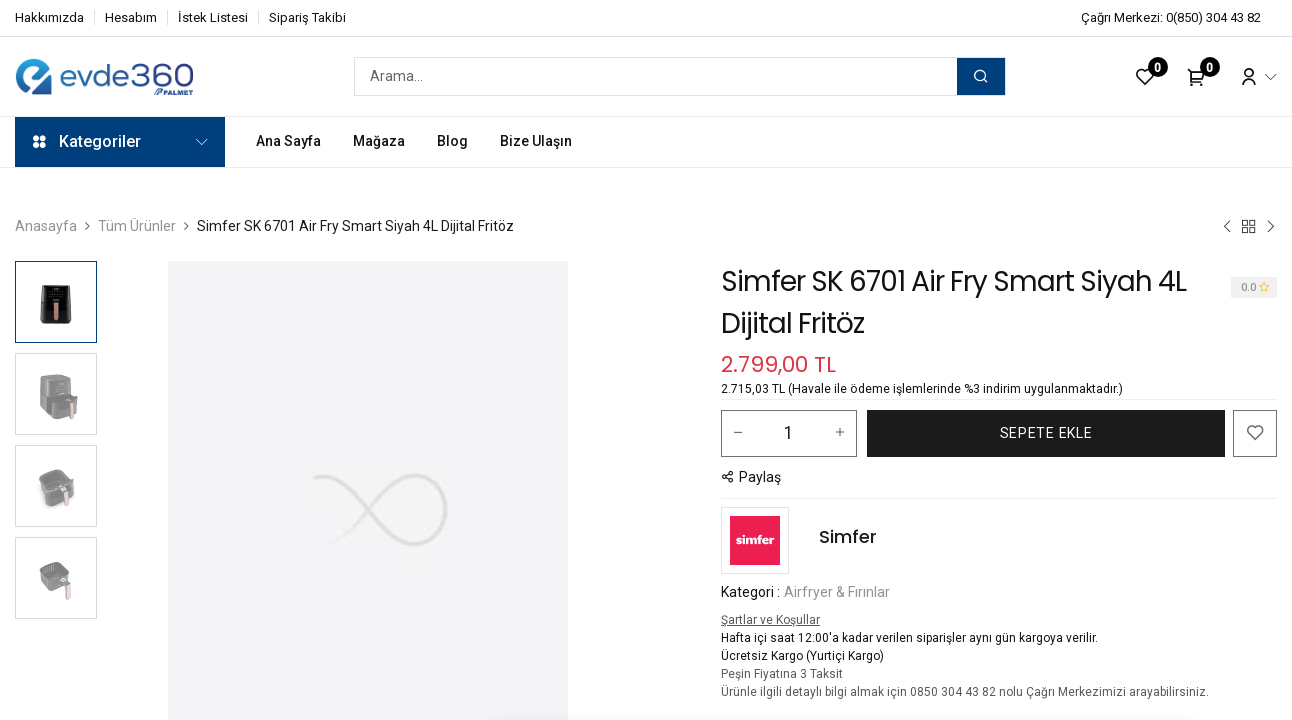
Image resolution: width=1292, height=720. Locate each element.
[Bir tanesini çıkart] (738, 433)
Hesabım (131, 17)
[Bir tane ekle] (840, 433)
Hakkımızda (49, 17)
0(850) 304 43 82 (1213, 17)
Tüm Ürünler (137, 226)
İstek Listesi (213, 17)
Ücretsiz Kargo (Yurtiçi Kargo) (802, 656)
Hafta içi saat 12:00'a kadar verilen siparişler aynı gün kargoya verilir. (909, 638)
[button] (1046, 433)
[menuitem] (288, 141)
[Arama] (981, 76)
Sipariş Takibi (307, 17)
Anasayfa (46, 226)
